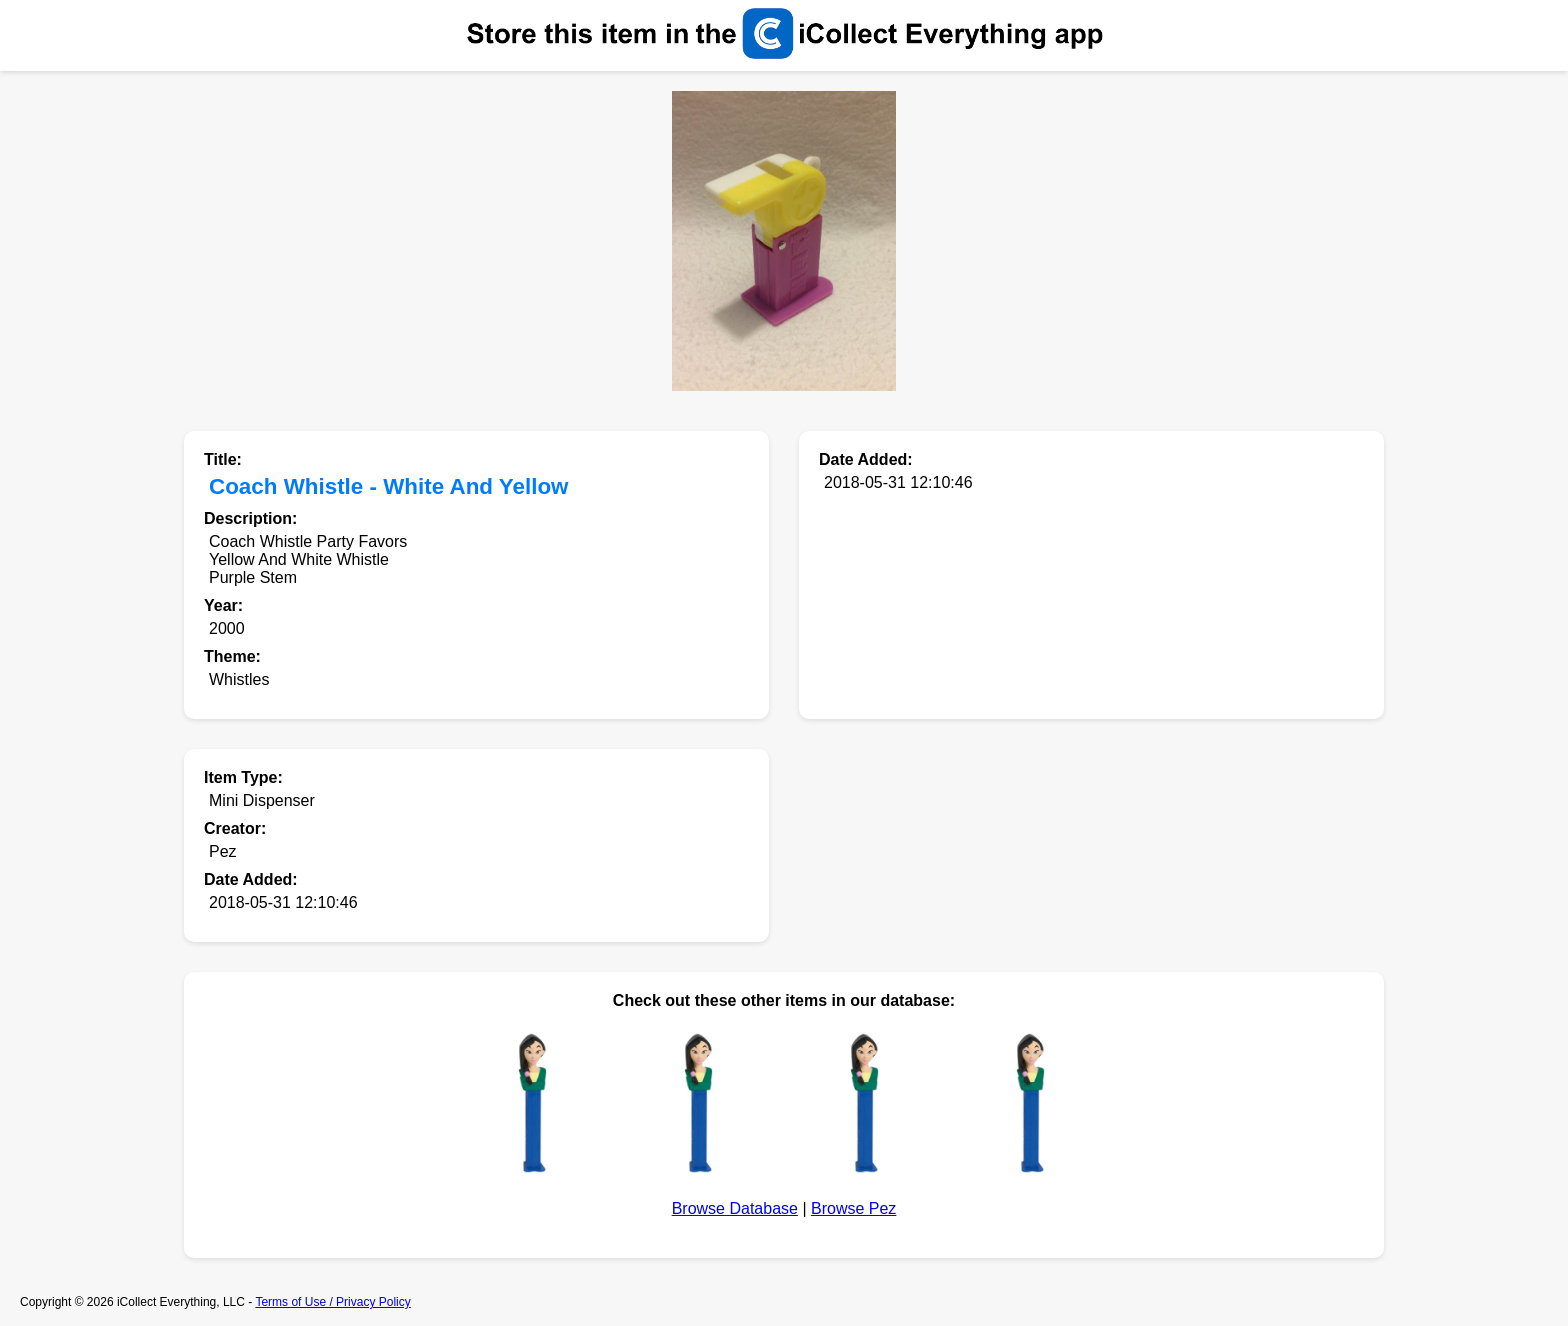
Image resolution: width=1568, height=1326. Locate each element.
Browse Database (735, 1208)
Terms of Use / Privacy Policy (332, 1302)
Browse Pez (853, 1208)
